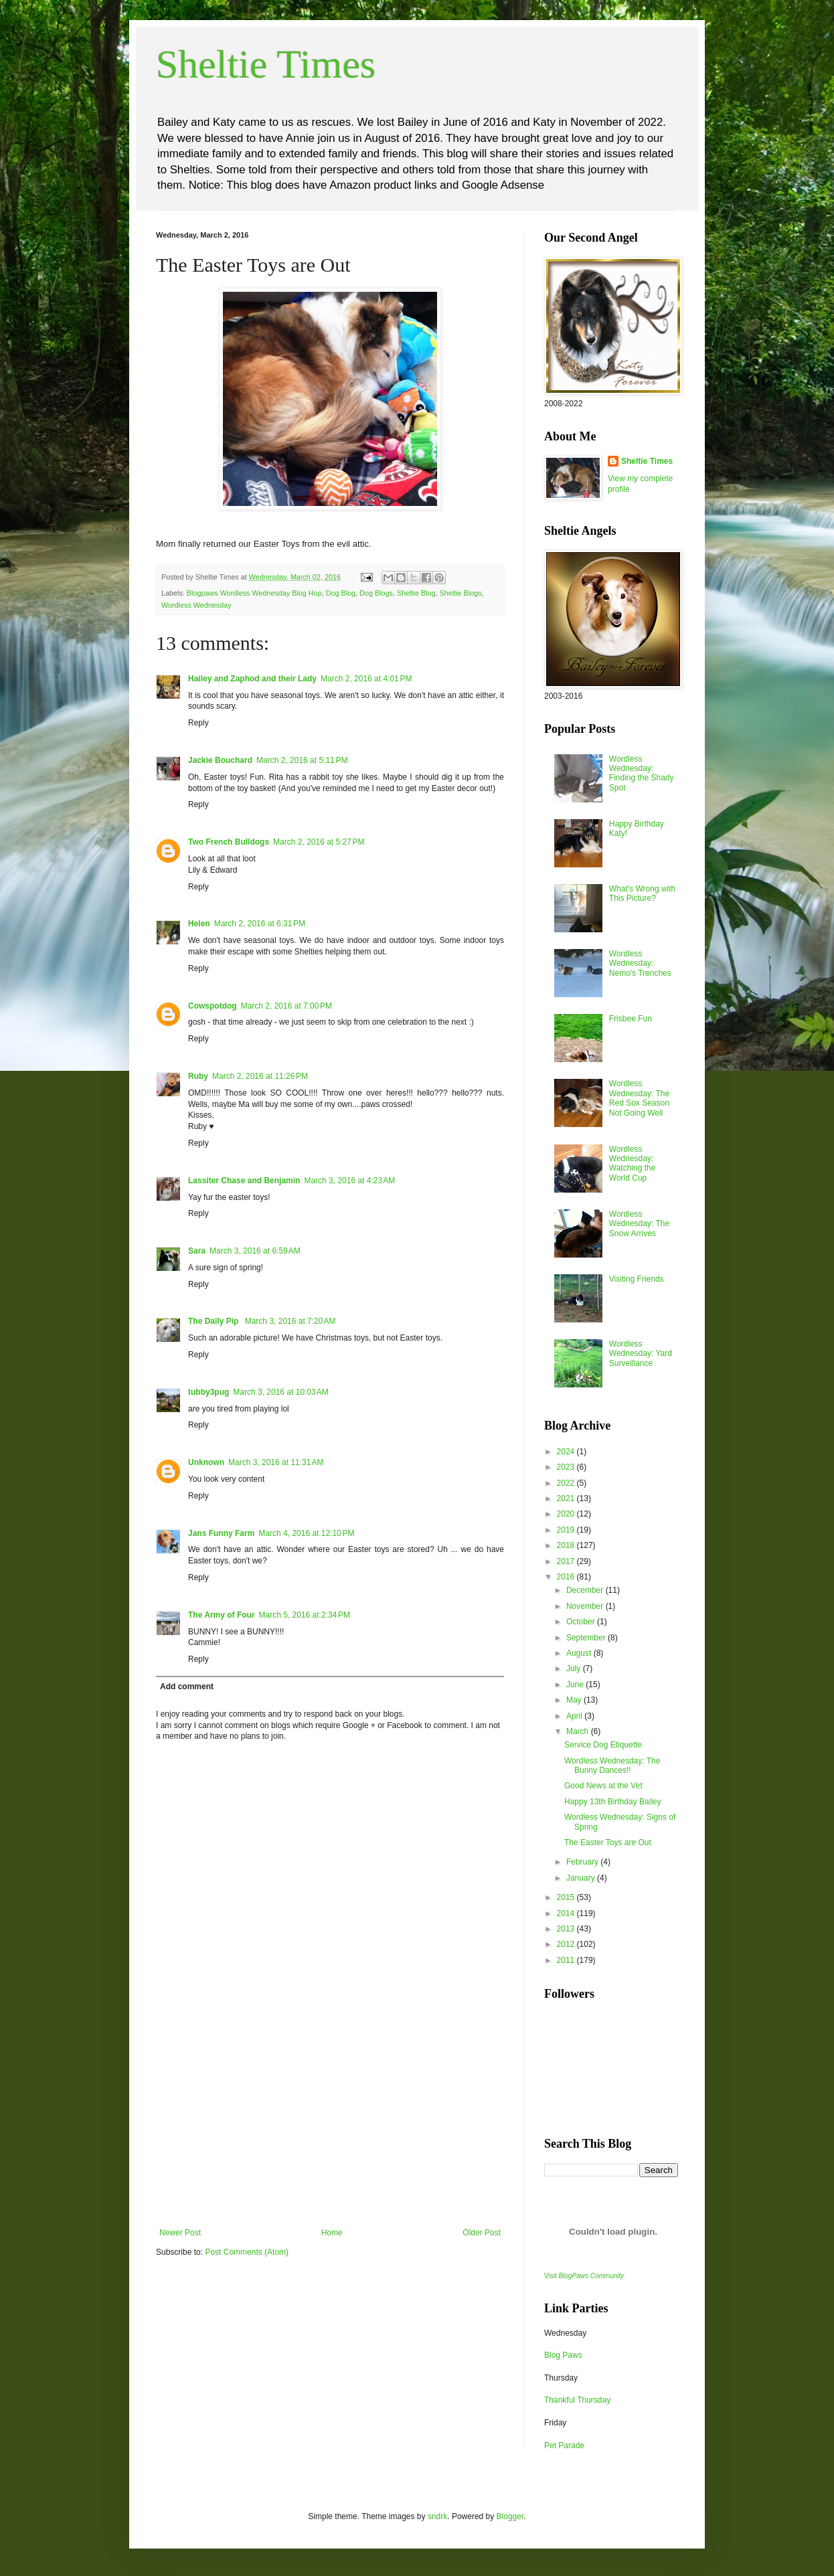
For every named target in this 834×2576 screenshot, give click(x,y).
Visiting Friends (636, 1279)
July (574, 1668)
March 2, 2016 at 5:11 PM (301, 760)
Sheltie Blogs (461, 593)
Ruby (198, 1076)
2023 (567, 1467)
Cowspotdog (212, 1006)
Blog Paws (563, 2355)
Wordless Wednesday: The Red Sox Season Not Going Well (639, 1098)
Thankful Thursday (577, 2400)
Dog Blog (340, 593)
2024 (567, 1451)
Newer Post (180, 2232)
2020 (567, 1514)
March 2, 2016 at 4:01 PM (366, 678)
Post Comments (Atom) (246, 2252)
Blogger (510, 2516)
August (580, 1653)
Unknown (206, 1462)
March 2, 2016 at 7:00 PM (286, 1006)
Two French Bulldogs (228, 842)
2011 (567, 1960)
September (587, 1637)
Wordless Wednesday (196, 605)
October (581, 1621)
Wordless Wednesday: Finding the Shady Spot (641, 773)
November (586, 1606)
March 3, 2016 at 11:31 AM (275, 1462)
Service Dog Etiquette (603, 1744)
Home (332, 2232)
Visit (584, 2276)
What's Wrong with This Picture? (642, 893)
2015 (567, 1897)
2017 (567, 1561)
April (575, 1716)
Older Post (482, 2232)
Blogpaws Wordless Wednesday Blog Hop (254, 593)
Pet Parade (564, 2445)
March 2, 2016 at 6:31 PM (259, 923)
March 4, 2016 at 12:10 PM (306, 1533)
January (581, 1878)
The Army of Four (221, 1615)
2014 (567, 1913)
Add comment (187, 1686)
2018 (567, 1545)
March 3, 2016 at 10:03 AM (280, 1392)
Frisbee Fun (630, 1018)
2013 (567, 1929)
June (576, 1684)
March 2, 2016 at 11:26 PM (260, 1076)
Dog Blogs (376, 593)
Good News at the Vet (603, 1785)
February (583, 1862)
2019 (567, 1530)
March (578, 1731)
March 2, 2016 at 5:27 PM (318, 842)
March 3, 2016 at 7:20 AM (290, 1321)
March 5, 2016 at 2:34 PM (304, 1615)
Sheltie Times (266, 64)
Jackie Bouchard (220, 760)
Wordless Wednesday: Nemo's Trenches (640, 963)
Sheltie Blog (416, 593)
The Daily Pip (214, 1321)
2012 (567, 1944)
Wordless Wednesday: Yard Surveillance (640, 1353)
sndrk (437, 2516)
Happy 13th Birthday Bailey (612, 1801)
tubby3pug (208, 1392)
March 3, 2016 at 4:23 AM (349, 1180)
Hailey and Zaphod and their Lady (252, 678)
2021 (567, 1498)
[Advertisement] (330, 2127)
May (575, 1700)
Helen (199, 923)
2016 (567, 1576)
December (586, 1590)
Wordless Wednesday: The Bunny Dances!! (612, 1765)
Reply (198, 722)
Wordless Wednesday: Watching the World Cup (632, 1163)
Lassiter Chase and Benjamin (244, 1180)
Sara (196, 1251)
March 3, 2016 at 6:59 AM (255, 1251)
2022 (567, 1483)
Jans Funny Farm (221, 1533)
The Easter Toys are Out (607, 1842)
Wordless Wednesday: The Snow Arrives (639, 1223)
